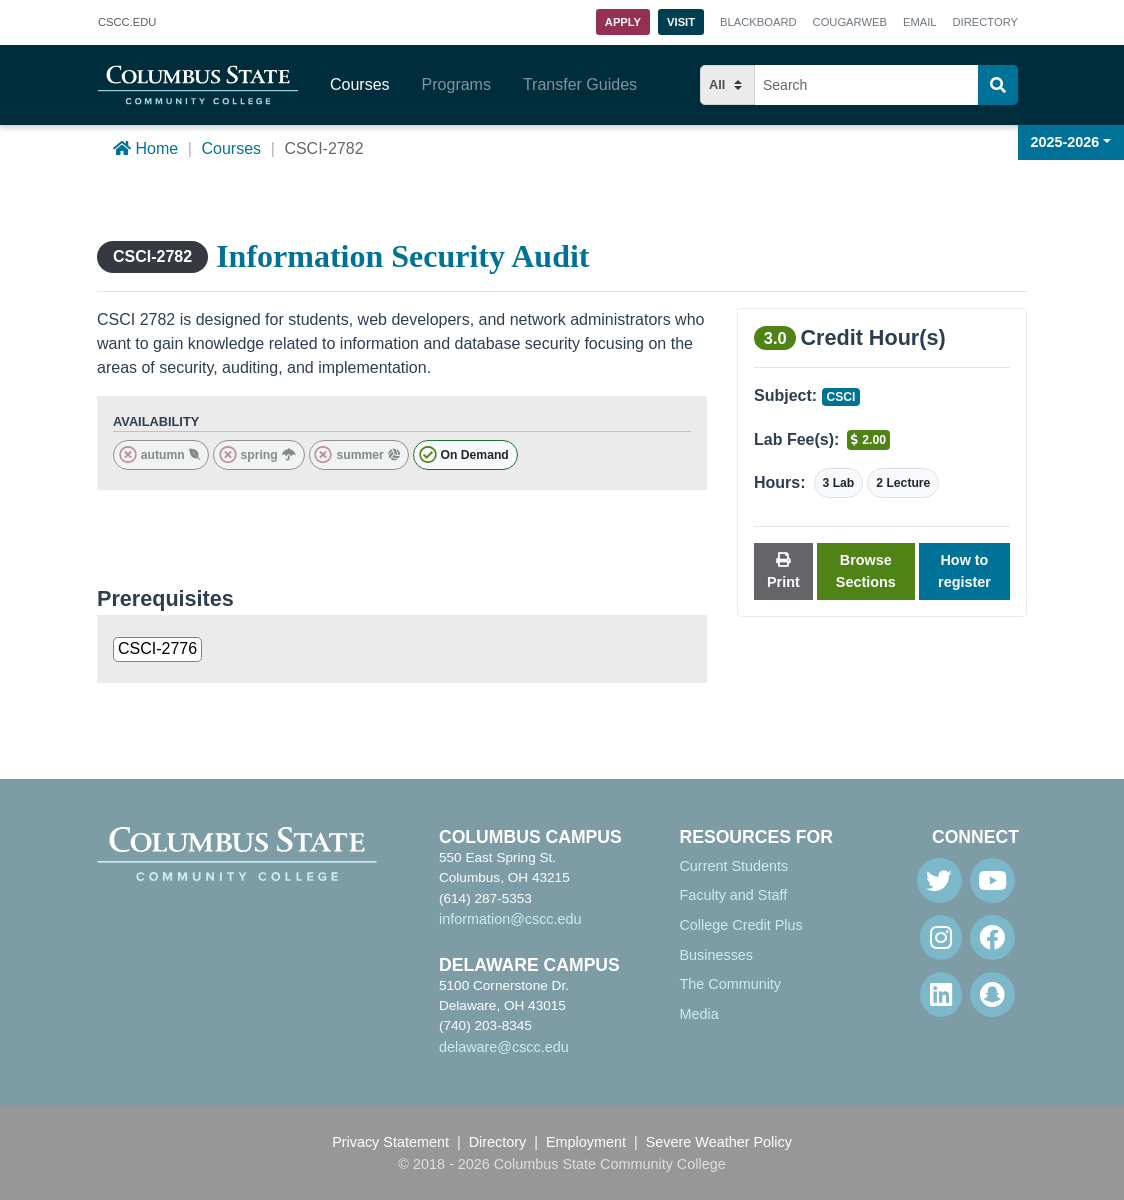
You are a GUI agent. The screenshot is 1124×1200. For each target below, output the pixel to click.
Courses (360, 84)
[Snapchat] (992, 994)
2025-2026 (1065, 142)
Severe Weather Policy (719, 1142)
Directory (985, 22)
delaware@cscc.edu (504, 1047)
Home (145, 148)
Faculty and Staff (733, 895)
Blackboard (758, 22)
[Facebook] (992, 937)
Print (783, 571)
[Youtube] (992, 880)
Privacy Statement (390, 1142)
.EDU (127, 23)
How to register (964, 571)
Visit (681, 22)
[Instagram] (941, 937)
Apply (623, 22)
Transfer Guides (580, 84)
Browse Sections (866, 571)
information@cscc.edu (510, 919)
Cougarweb (850, 22)
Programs (456, 84)
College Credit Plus (740, 925)
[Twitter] (939, 880)
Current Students (733, 866)
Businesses (716, 955)
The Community (730, 984)
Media (698, 1014)
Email (920, 22)
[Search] (998, 85)
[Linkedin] (941, 994)
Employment (586, 1142)
